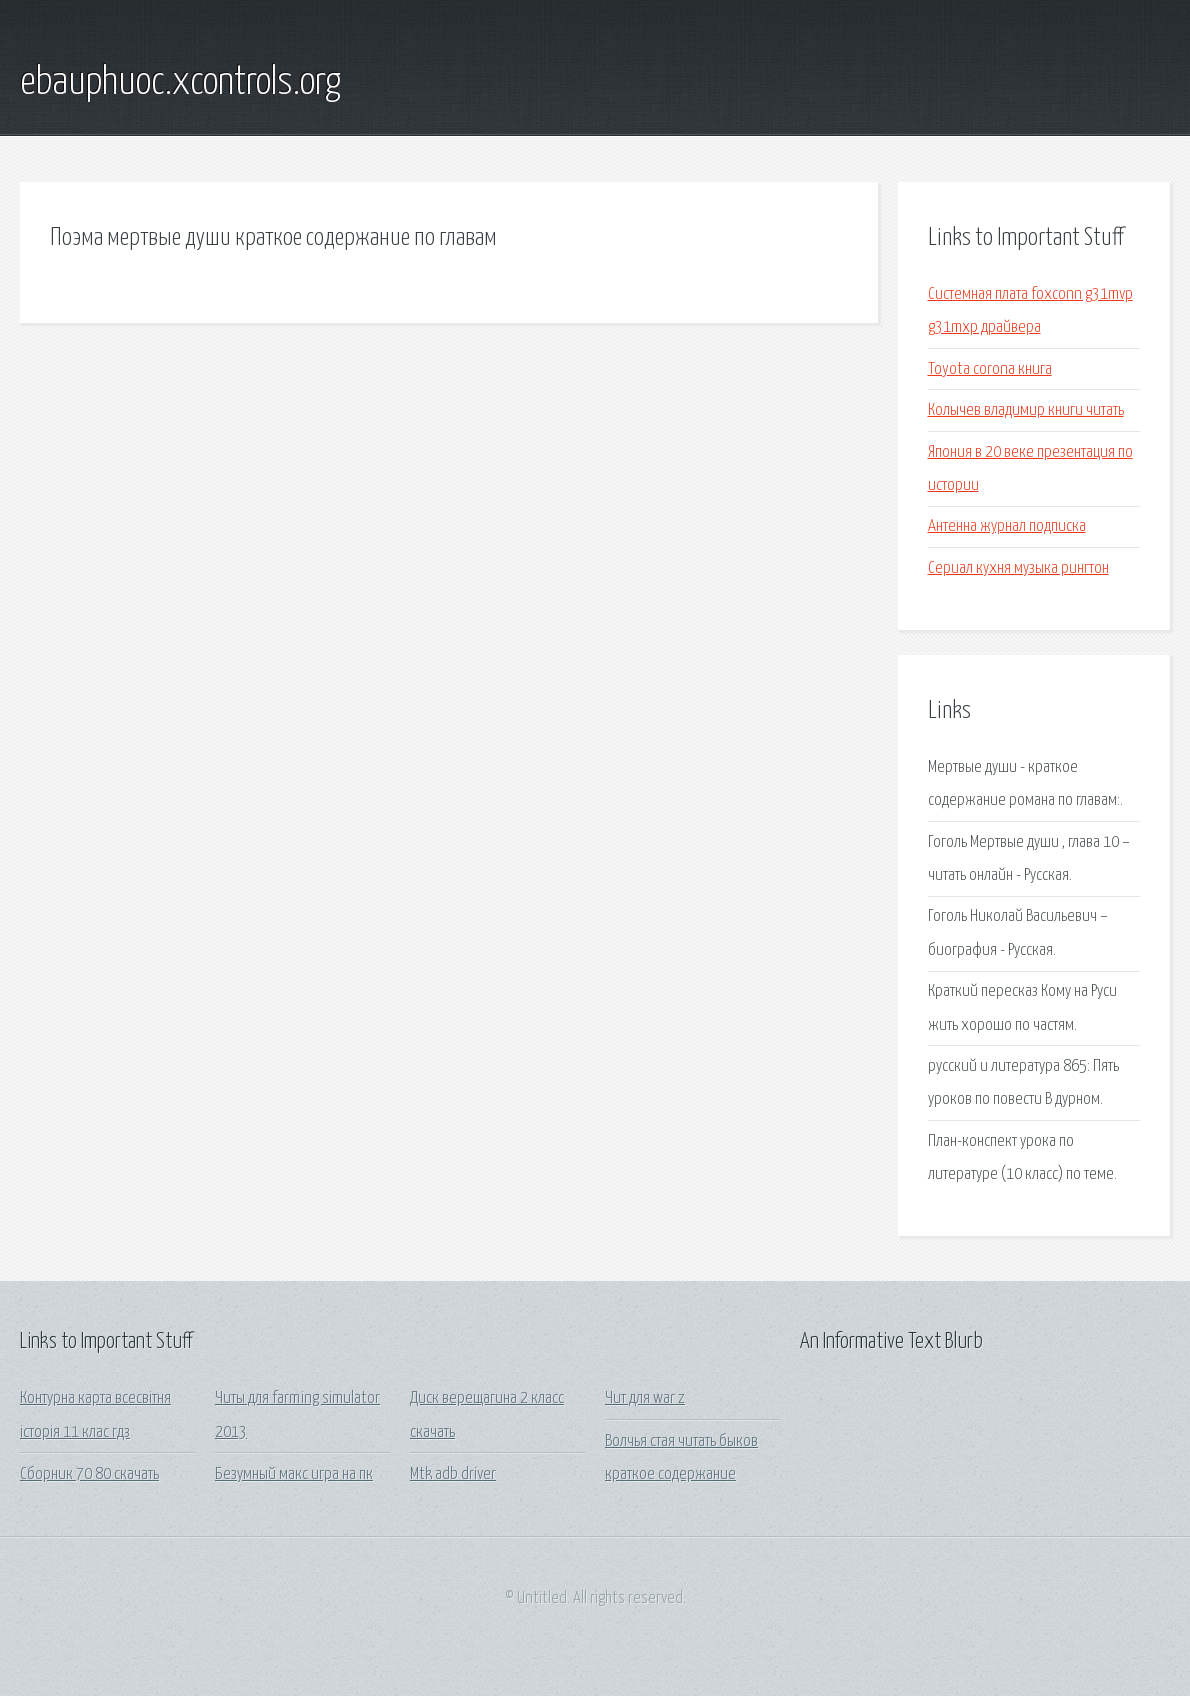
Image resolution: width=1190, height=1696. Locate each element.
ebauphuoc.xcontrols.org (180, 83)
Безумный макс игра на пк (294, 1474)
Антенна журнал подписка (1007, 526)
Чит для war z (645, 1398)
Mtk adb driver (453, 1474)
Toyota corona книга (990, 369)
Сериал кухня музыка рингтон (1018, 568)
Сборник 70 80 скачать (89, 1474)
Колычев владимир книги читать (1026, 410)
